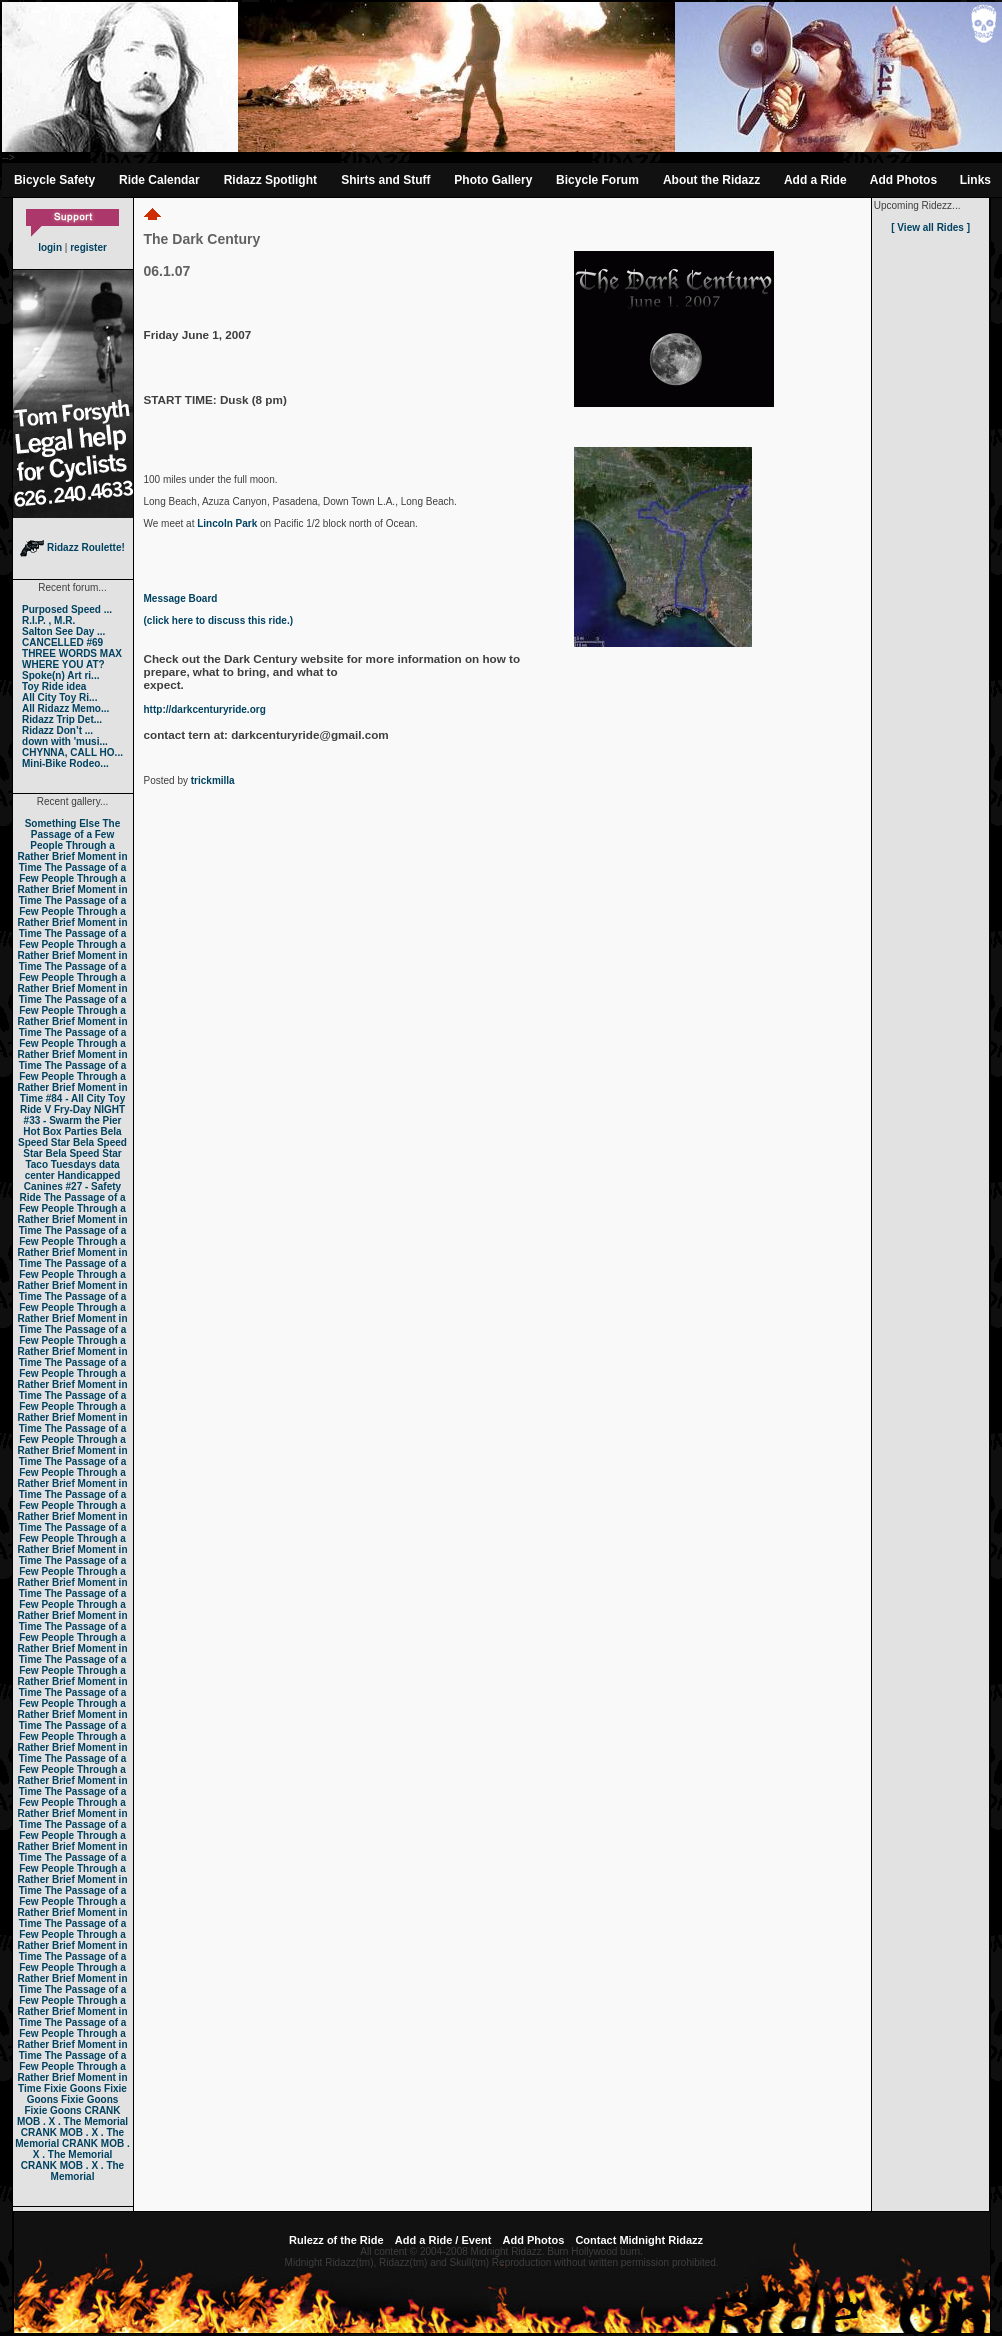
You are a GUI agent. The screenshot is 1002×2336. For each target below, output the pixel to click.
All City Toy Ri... (59, 697)
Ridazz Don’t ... (57, 730)
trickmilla (213, 780)
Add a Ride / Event (443, 2240)
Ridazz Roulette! (72, 547)
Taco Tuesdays (60, 1164)
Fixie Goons (72, 2088)
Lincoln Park (227, 523)
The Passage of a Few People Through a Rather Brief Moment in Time (72, 845)
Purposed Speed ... (67, 609)
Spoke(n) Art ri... (60, 675)
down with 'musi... (65, 741)
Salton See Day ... (63, 631)
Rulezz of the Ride (336, 2240)
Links (975, 180)
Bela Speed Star (70, 1137)
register (88, 247)
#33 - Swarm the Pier (73, 1120)
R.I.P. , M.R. (48, 620)
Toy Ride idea (54, 686)
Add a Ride (815, 180)
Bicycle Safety (54, 180)
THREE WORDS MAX (72, 653)
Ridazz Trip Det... (62, 719)
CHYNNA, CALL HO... (72, 752)
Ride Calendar (159, 180)
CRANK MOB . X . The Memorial (72, 2116)
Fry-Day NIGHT (89, 1109)
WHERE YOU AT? (63, 664)
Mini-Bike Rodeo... (65, 763)
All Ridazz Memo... (65, 708)
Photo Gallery (493, 180)
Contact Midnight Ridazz (639, 2240)
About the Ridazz (711, 180)
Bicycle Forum (597, 180)
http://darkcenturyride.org (205, 709)
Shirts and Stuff (385, 180)
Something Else (62, 823)
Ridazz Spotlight (270, 180)
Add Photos (903, 180)
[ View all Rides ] (930, 227)
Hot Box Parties (60, 1131)
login (50, 247)
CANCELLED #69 (62, 642)
